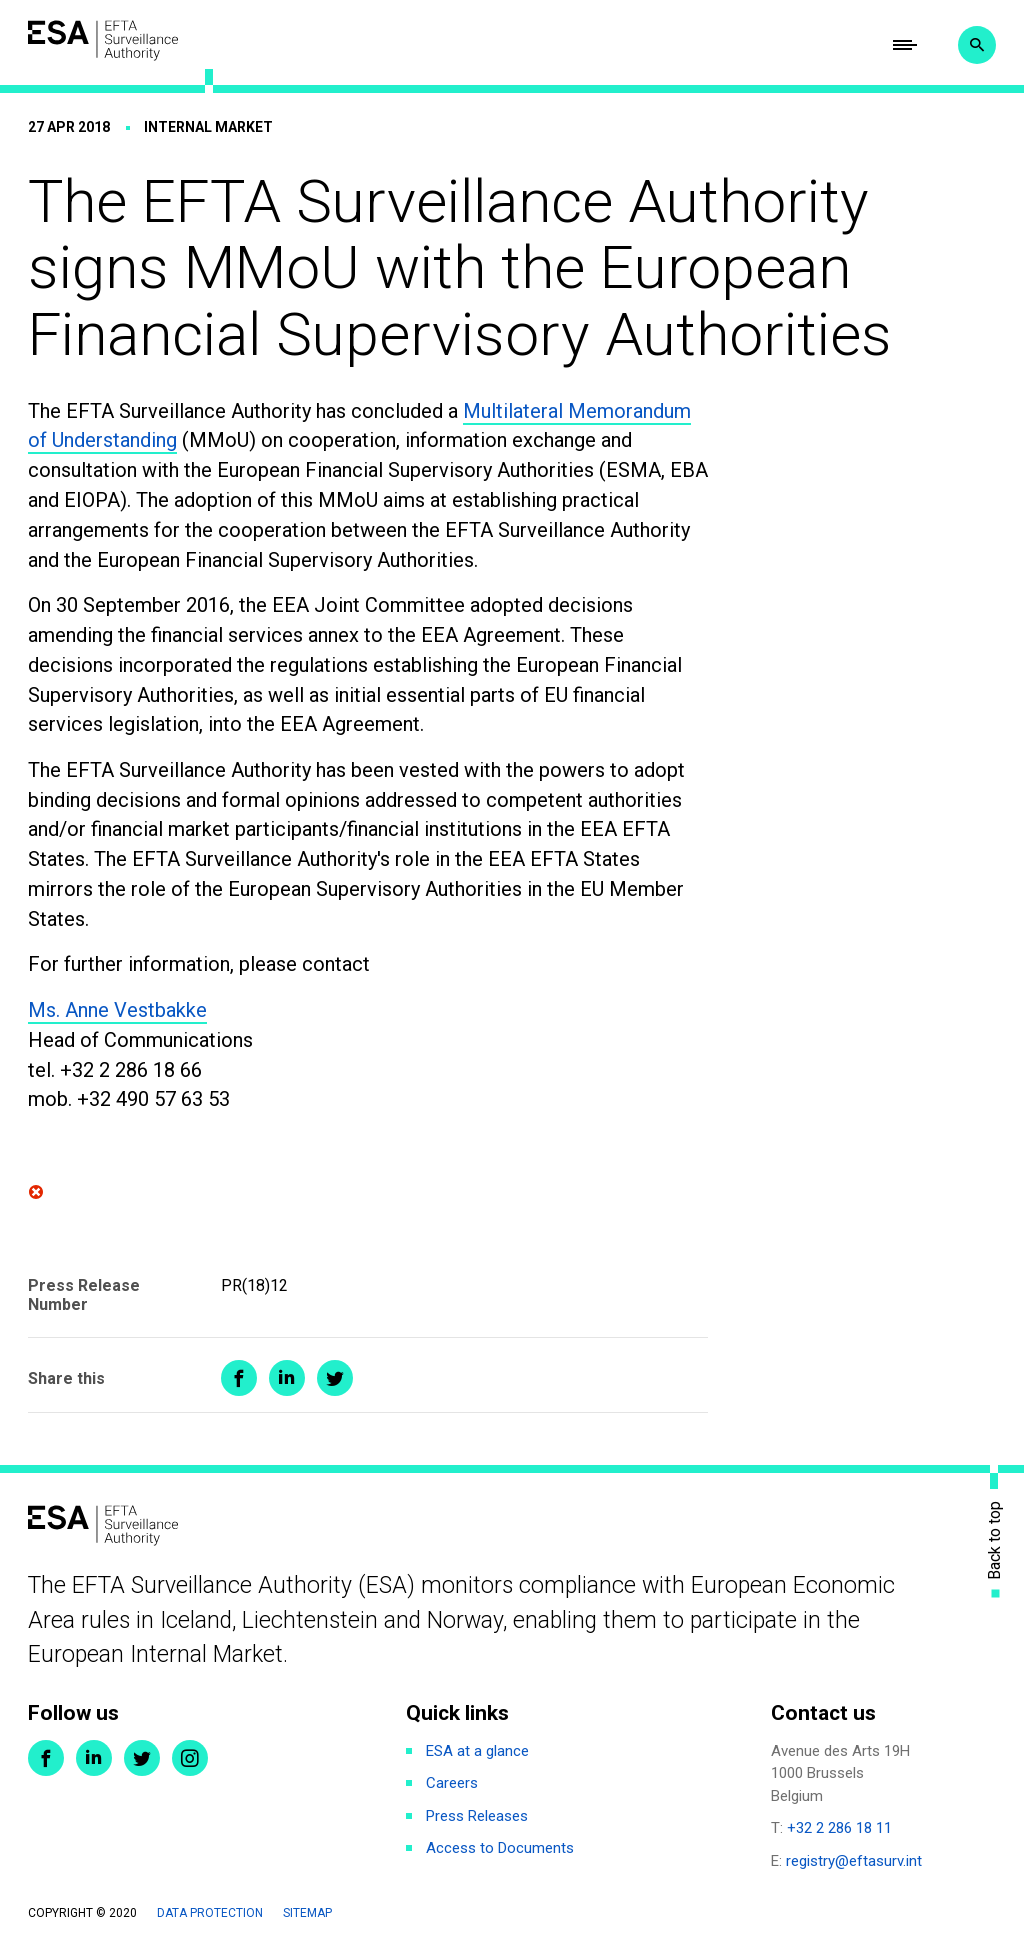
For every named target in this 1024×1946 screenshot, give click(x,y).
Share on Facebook (239, 1378)
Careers (452, 1783)
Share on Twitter (335, 1378)
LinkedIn (94, 1758)
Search (977, 45)
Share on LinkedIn (287, 1378)
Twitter (142, 1758)
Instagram (190, 1758)
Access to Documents (500, 1848)
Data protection (210, 1913)
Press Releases (477, 1816)
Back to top (995, 1540)
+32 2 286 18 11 (839, 1828)
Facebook (46, 1758)
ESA (103, 40)
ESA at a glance (477, 1751)
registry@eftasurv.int (854, 1861)
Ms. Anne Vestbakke (117, 1010)
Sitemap (307, 1913)
